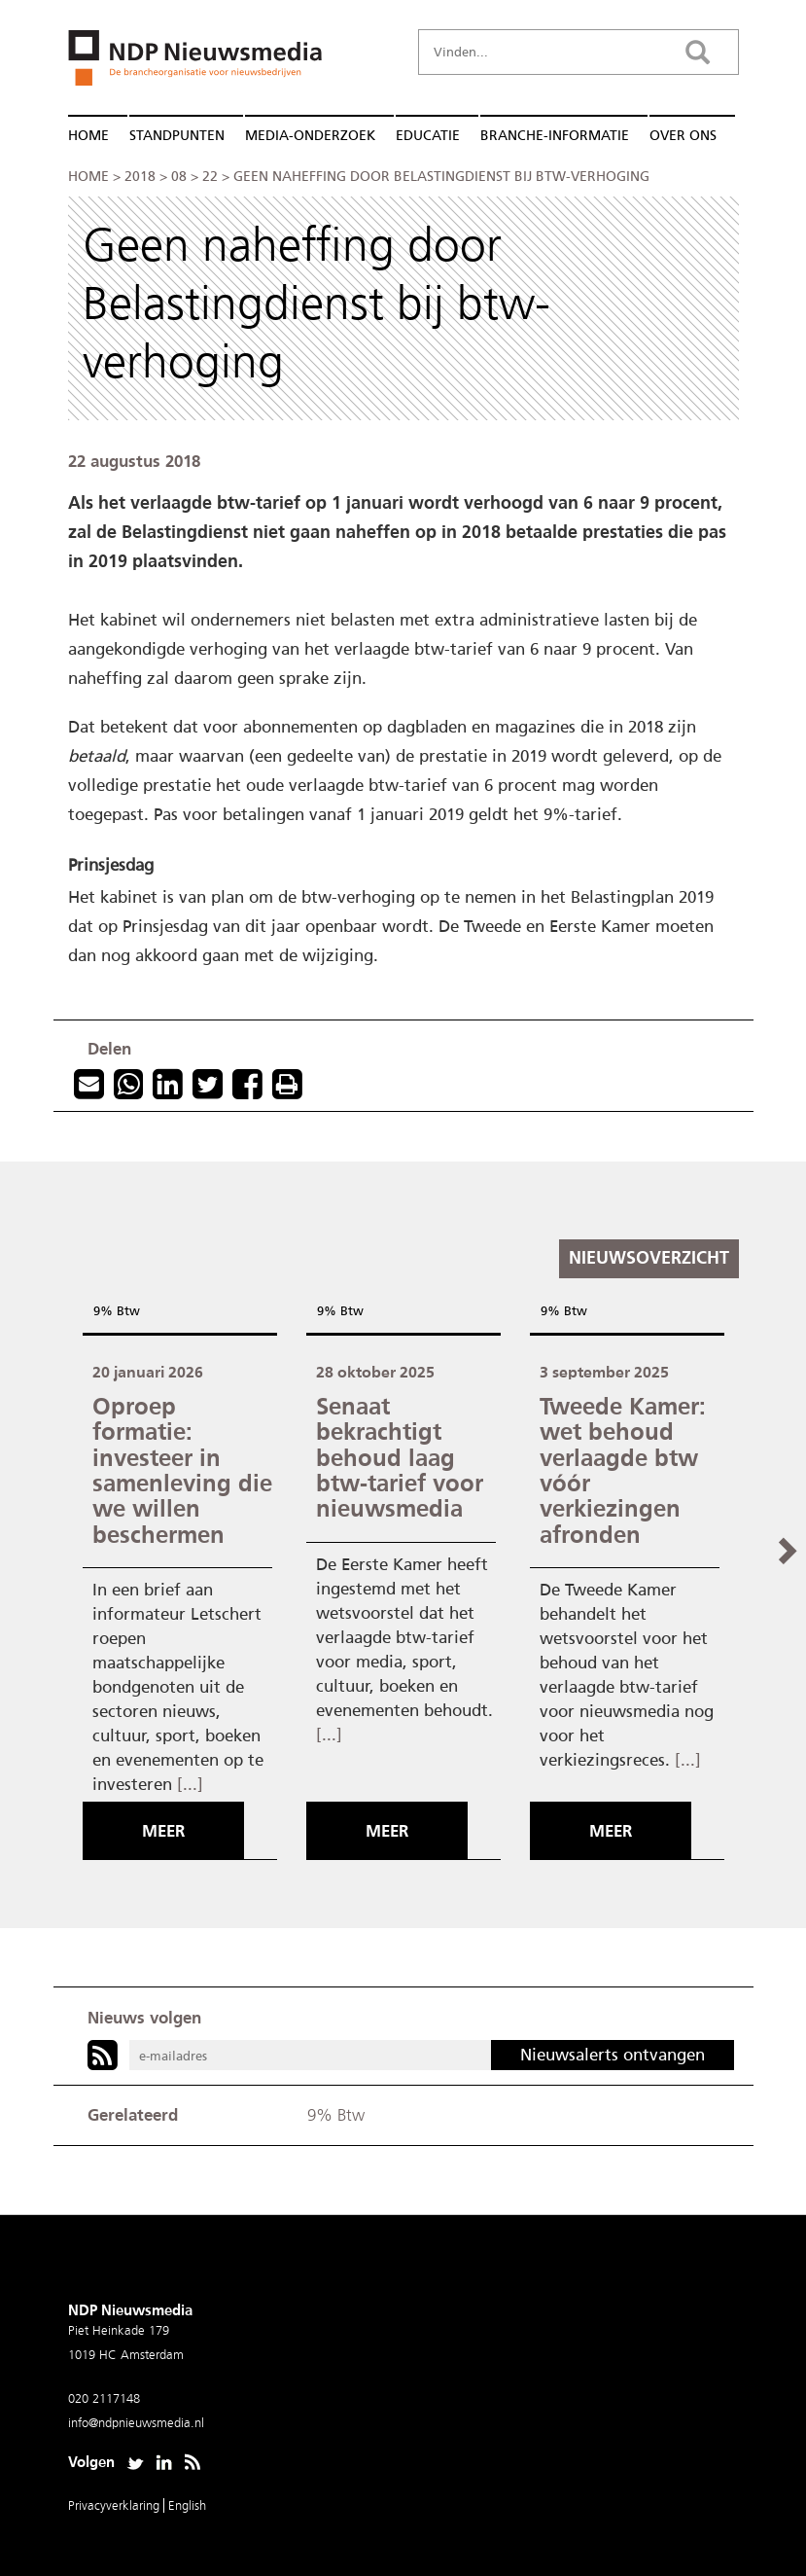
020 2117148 (104, 2398)
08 (179, 176)
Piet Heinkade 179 (118, 2330)
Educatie (428, 135)
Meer (163, 1831)
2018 (140, 176)
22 (210, 176)
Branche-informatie (554, 135)
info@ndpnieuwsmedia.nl (136, 2422)
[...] (190, 1784)
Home (88, 135)
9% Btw (116, 1311)
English (187, 2505)
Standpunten (177, 135)
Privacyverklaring (115, 2505)
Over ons (683, 135)
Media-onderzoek (310, 135)
